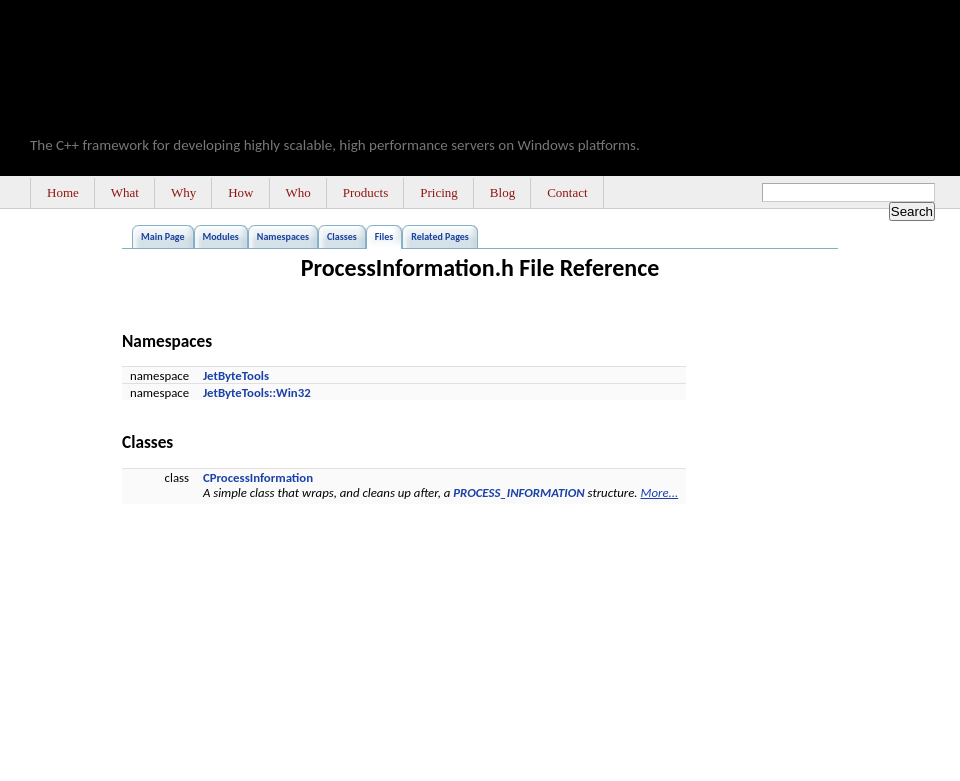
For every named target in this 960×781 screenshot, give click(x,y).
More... (659, 492)
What (125, 192)
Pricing (439, 192)
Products (366, 192)
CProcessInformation (258, 477)
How (240, 192)
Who (298, 192)
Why (183, 192)
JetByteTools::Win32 (257, 392)
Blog (502, 192)
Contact (567, 192)
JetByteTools (236, 375)
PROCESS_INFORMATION (518, 492)
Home (63, 192)
